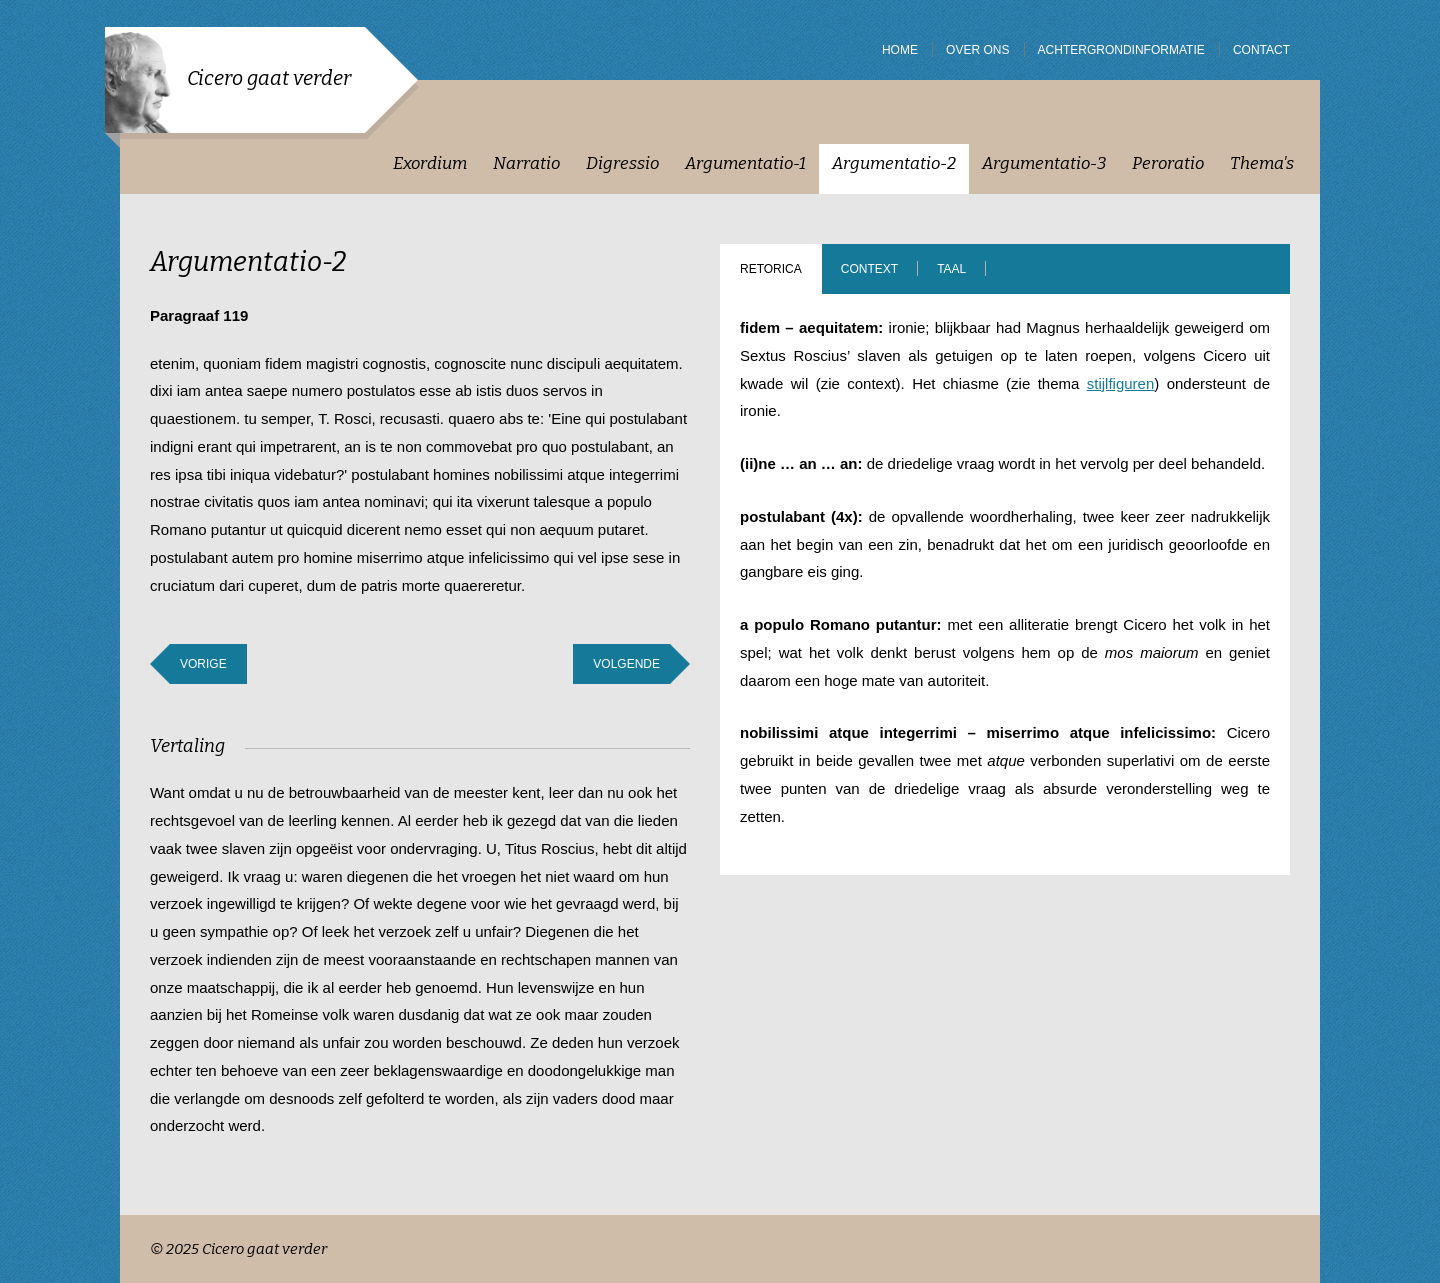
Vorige (203, 664)
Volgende (626, 664)
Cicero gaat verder (269, 78)
